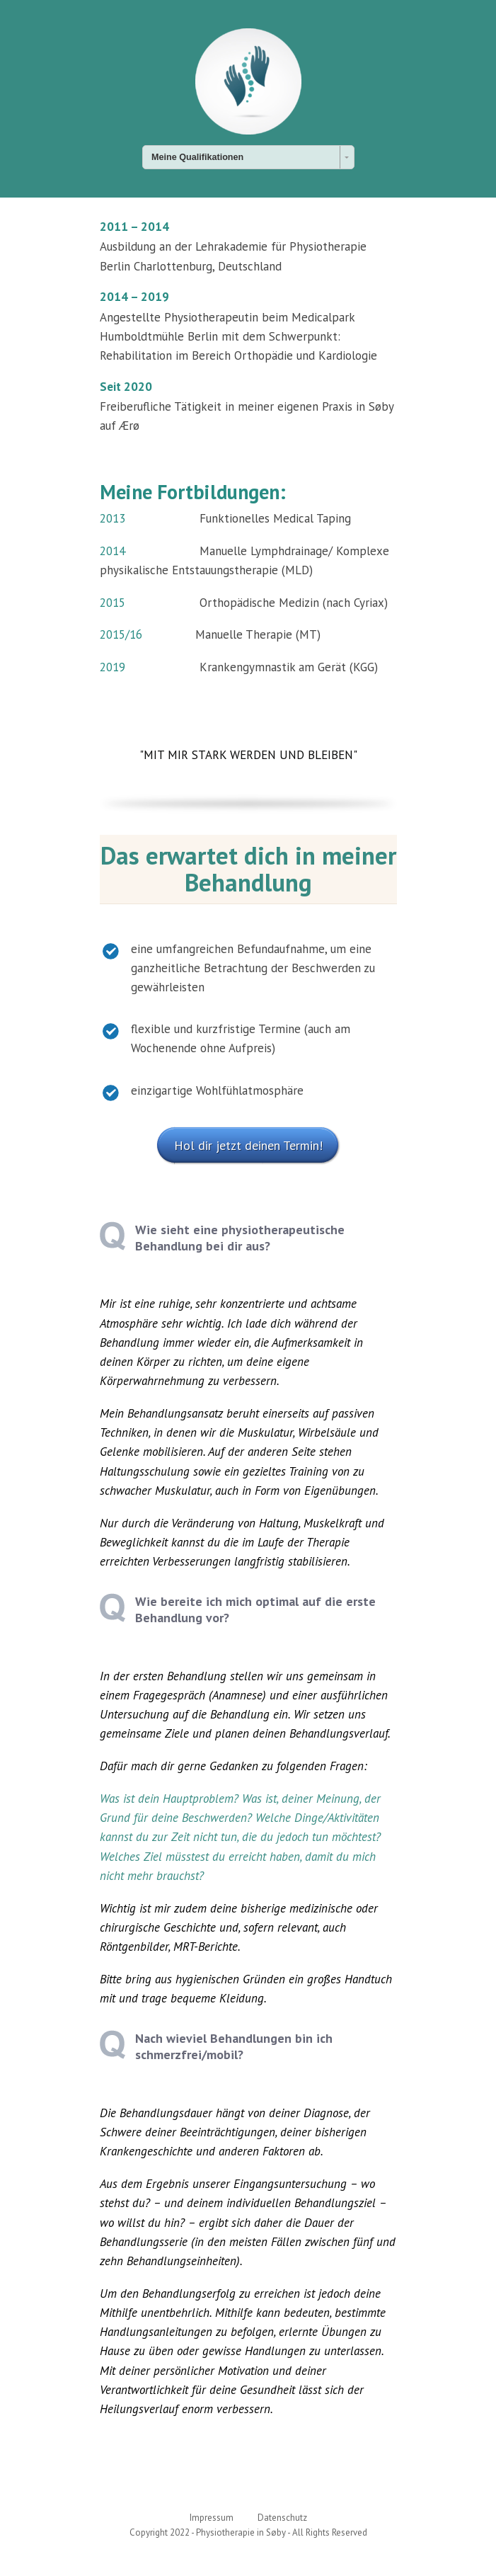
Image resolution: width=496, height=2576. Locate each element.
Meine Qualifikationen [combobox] (197, 157)
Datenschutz (282, 2518)
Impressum (211, 2518)
